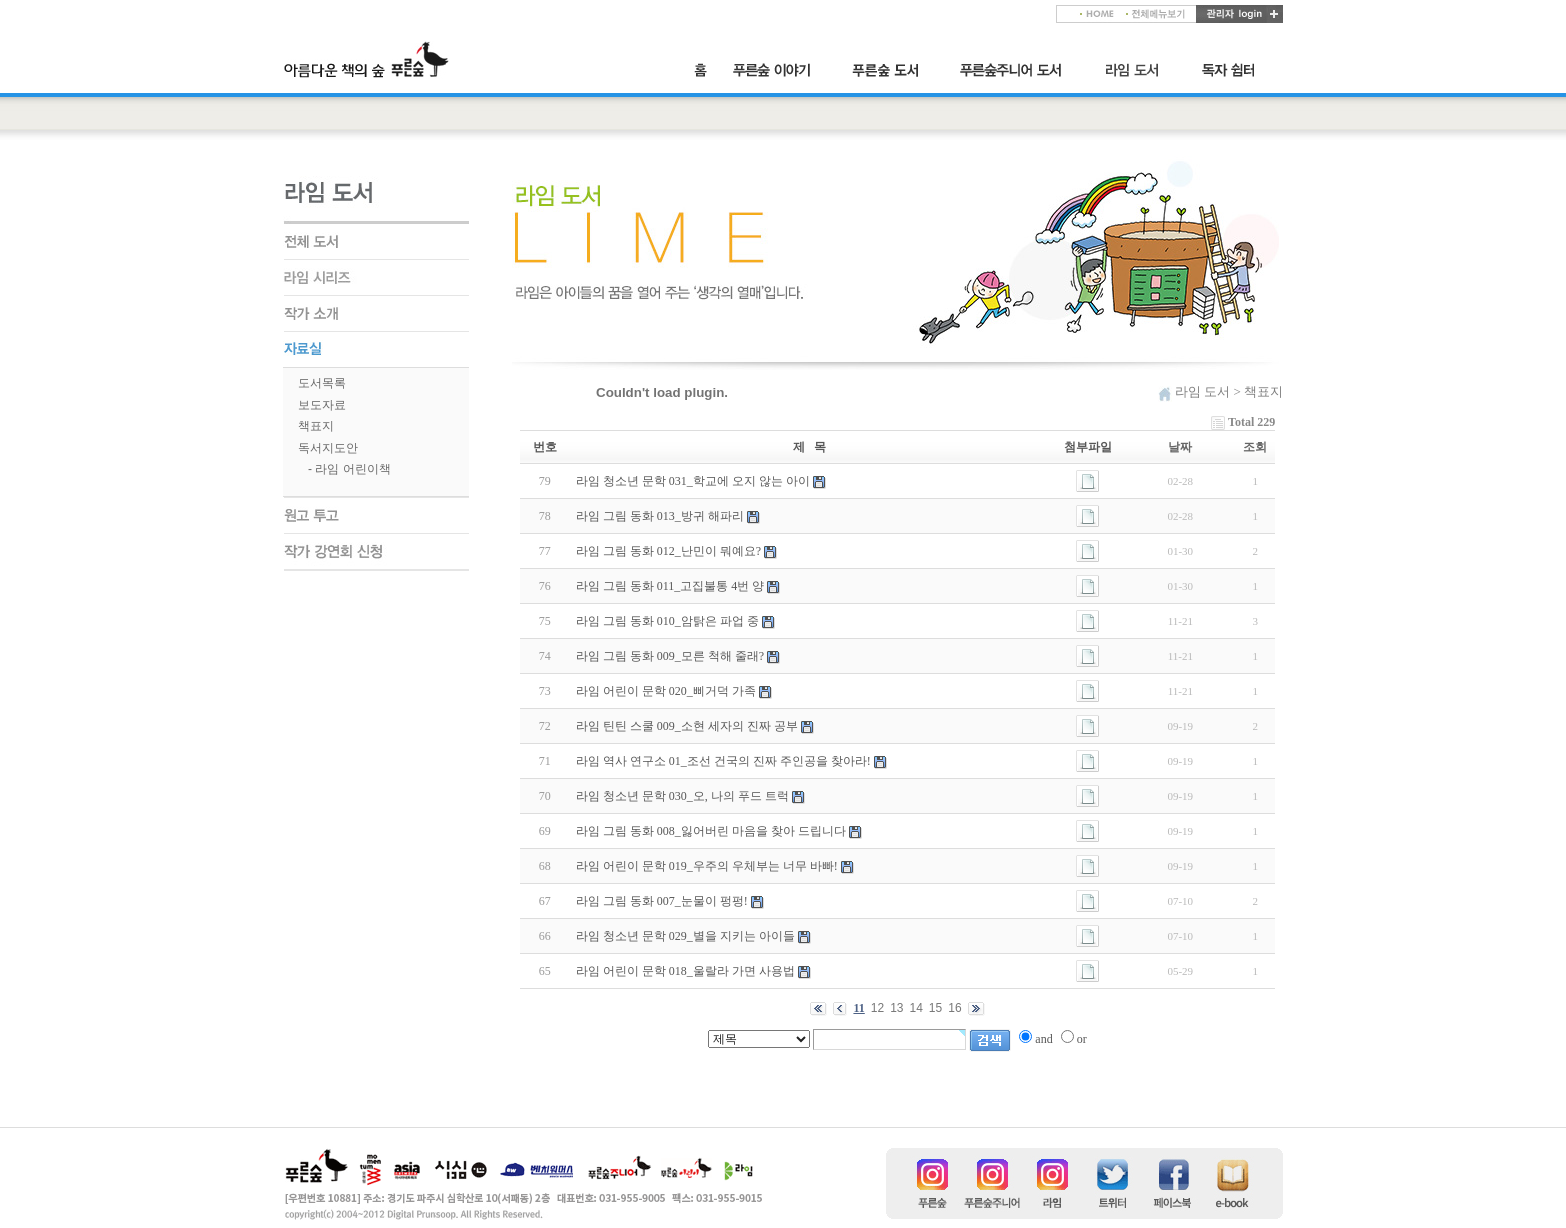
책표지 (316, 426)
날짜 (1180, 447)
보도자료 (322, 405)
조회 (1255, 447)
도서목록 (322, 383)
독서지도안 (328, 448)
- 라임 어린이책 (349, 469)
